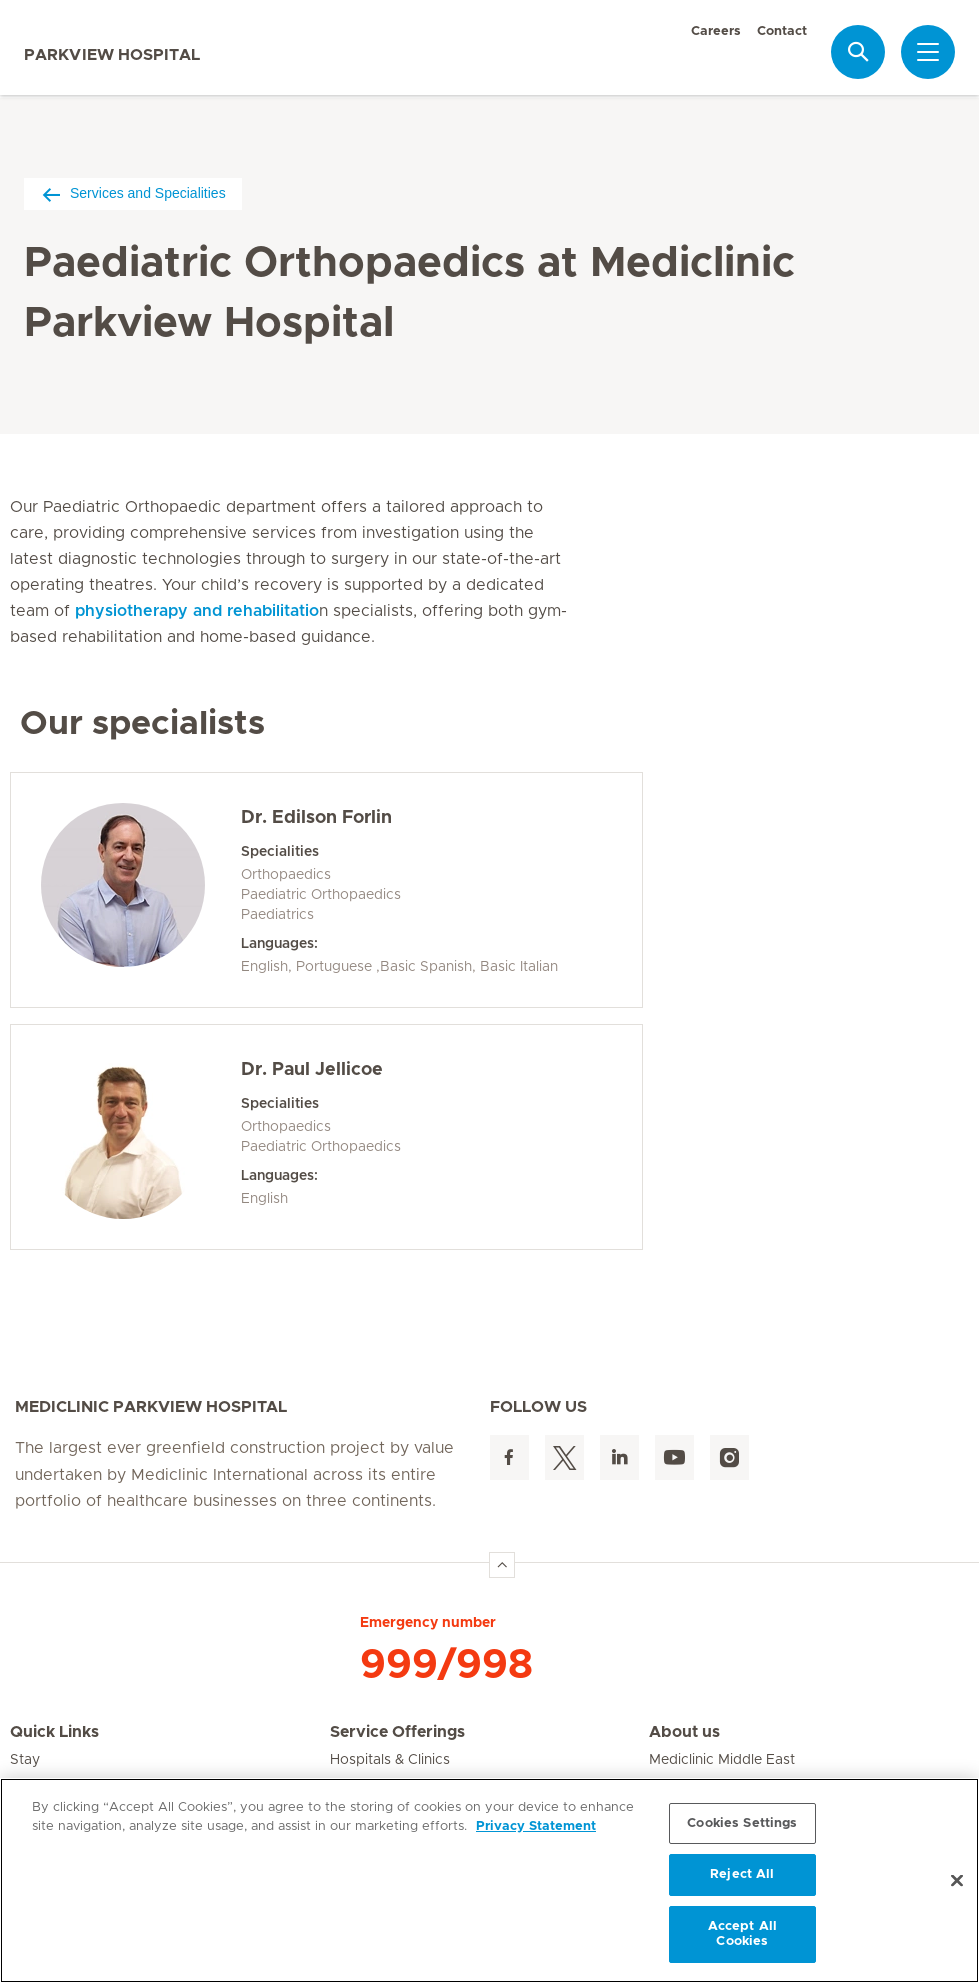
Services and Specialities (133, 193)
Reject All (742, 1874)
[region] (489, 1880)
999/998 (446, 1665)
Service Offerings (397, 1732)
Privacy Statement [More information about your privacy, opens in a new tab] (536, 1826)
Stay (25, 1760)
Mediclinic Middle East (722, 1760)
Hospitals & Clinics (390, 1760)
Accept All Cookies (742, 1934)
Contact (782, 31)
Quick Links (54, 1732)
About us (684, 1732)
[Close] (957, 1881)
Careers (716, 31)
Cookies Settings (742, 1823)
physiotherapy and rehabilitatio (197, 611)
